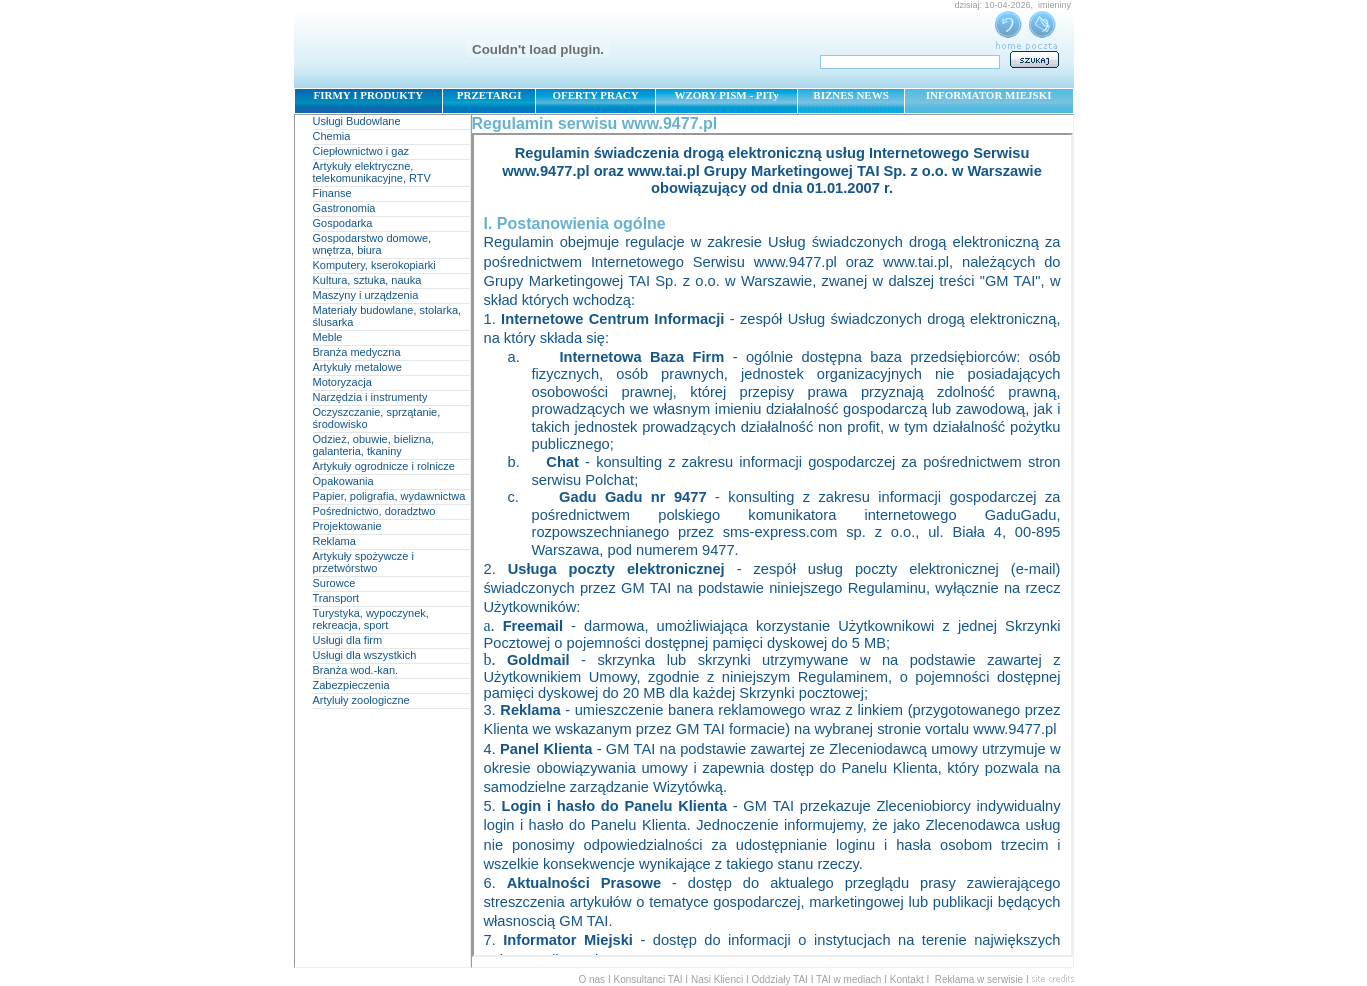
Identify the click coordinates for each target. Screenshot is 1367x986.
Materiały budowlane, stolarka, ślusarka (387, 316)
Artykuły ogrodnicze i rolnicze (384, 466)
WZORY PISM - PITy (726, 95)
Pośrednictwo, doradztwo (374, 511)
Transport (336, 598)
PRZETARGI (489, 95)
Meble (328, 337)
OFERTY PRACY (595, 95)
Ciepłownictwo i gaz (361, 151)
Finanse (332, 193)
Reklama (334, 541)
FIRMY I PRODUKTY (369, 95)
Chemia (332, 136)
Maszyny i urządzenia (366, 295)
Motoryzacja (342, 382)
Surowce (334, 583)
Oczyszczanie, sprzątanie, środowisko (377, 418)
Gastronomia (344, 208)
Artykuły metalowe (357, 367)
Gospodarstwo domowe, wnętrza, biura (372, 244)
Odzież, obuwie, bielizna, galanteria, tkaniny (374, 445)
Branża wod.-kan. (356, 670)
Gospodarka (343, 223)
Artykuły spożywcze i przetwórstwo (363, 562)
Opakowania (343, 481)
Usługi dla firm (348, 640)
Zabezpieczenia (351, 685)
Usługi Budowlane (357, 121)
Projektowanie (347, 526)
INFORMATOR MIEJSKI (989, 95)
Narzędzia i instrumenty (370, 397)
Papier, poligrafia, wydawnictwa (389, 496)
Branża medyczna (357, 352)
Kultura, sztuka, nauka (367, 280)
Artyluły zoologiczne (361, 700)
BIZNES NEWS (851, 95)
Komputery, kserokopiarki (374, 265)
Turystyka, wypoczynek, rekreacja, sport (371, 619)
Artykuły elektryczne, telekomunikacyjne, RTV (372, 172)
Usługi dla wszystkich (365, 655)
